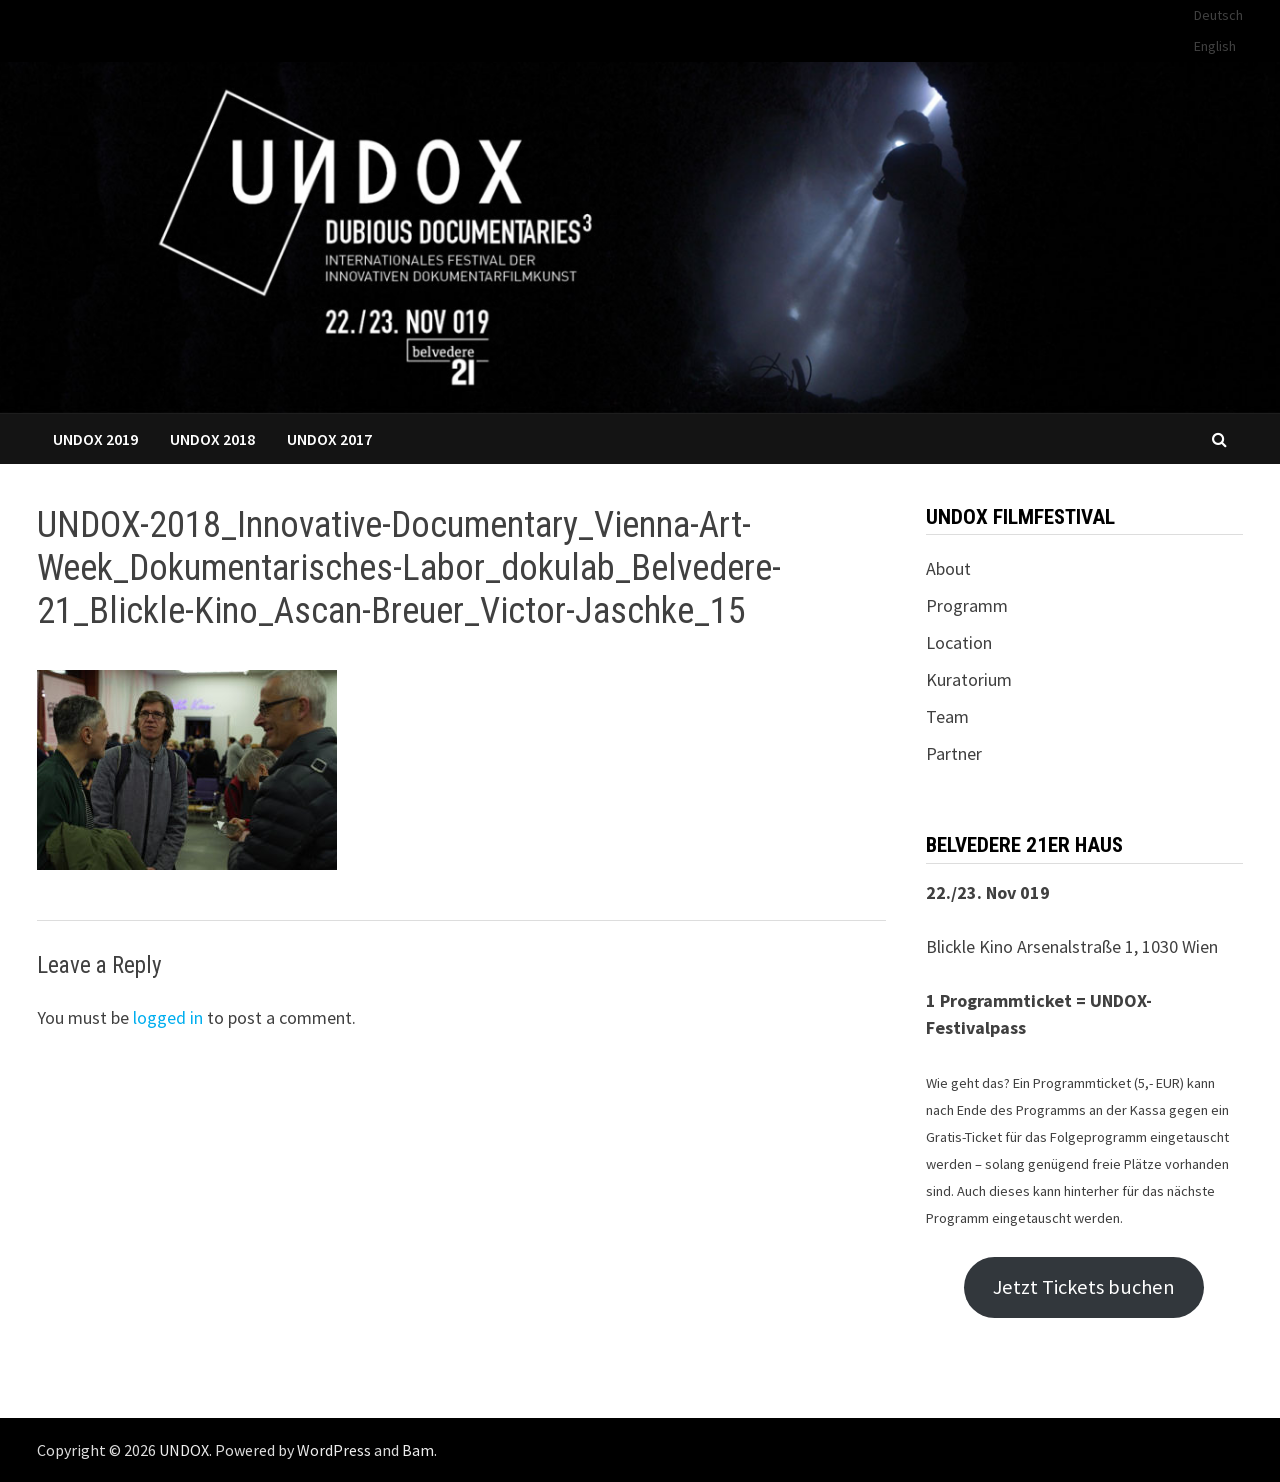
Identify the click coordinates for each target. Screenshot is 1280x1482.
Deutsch (1218, 15)
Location (959, 642)
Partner (954, 753)
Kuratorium (969, 679)
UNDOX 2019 (95, 439)
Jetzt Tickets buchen (1084, 1287)
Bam (418, 1450)
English (1215, 46)
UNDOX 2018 (212, 439)
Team (947, 716)
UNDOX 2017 (329, 439)
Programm (967, 605)
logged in (168, 1017)
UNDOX (184, 1450)
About (948, 568)
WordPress (334, 1450)
